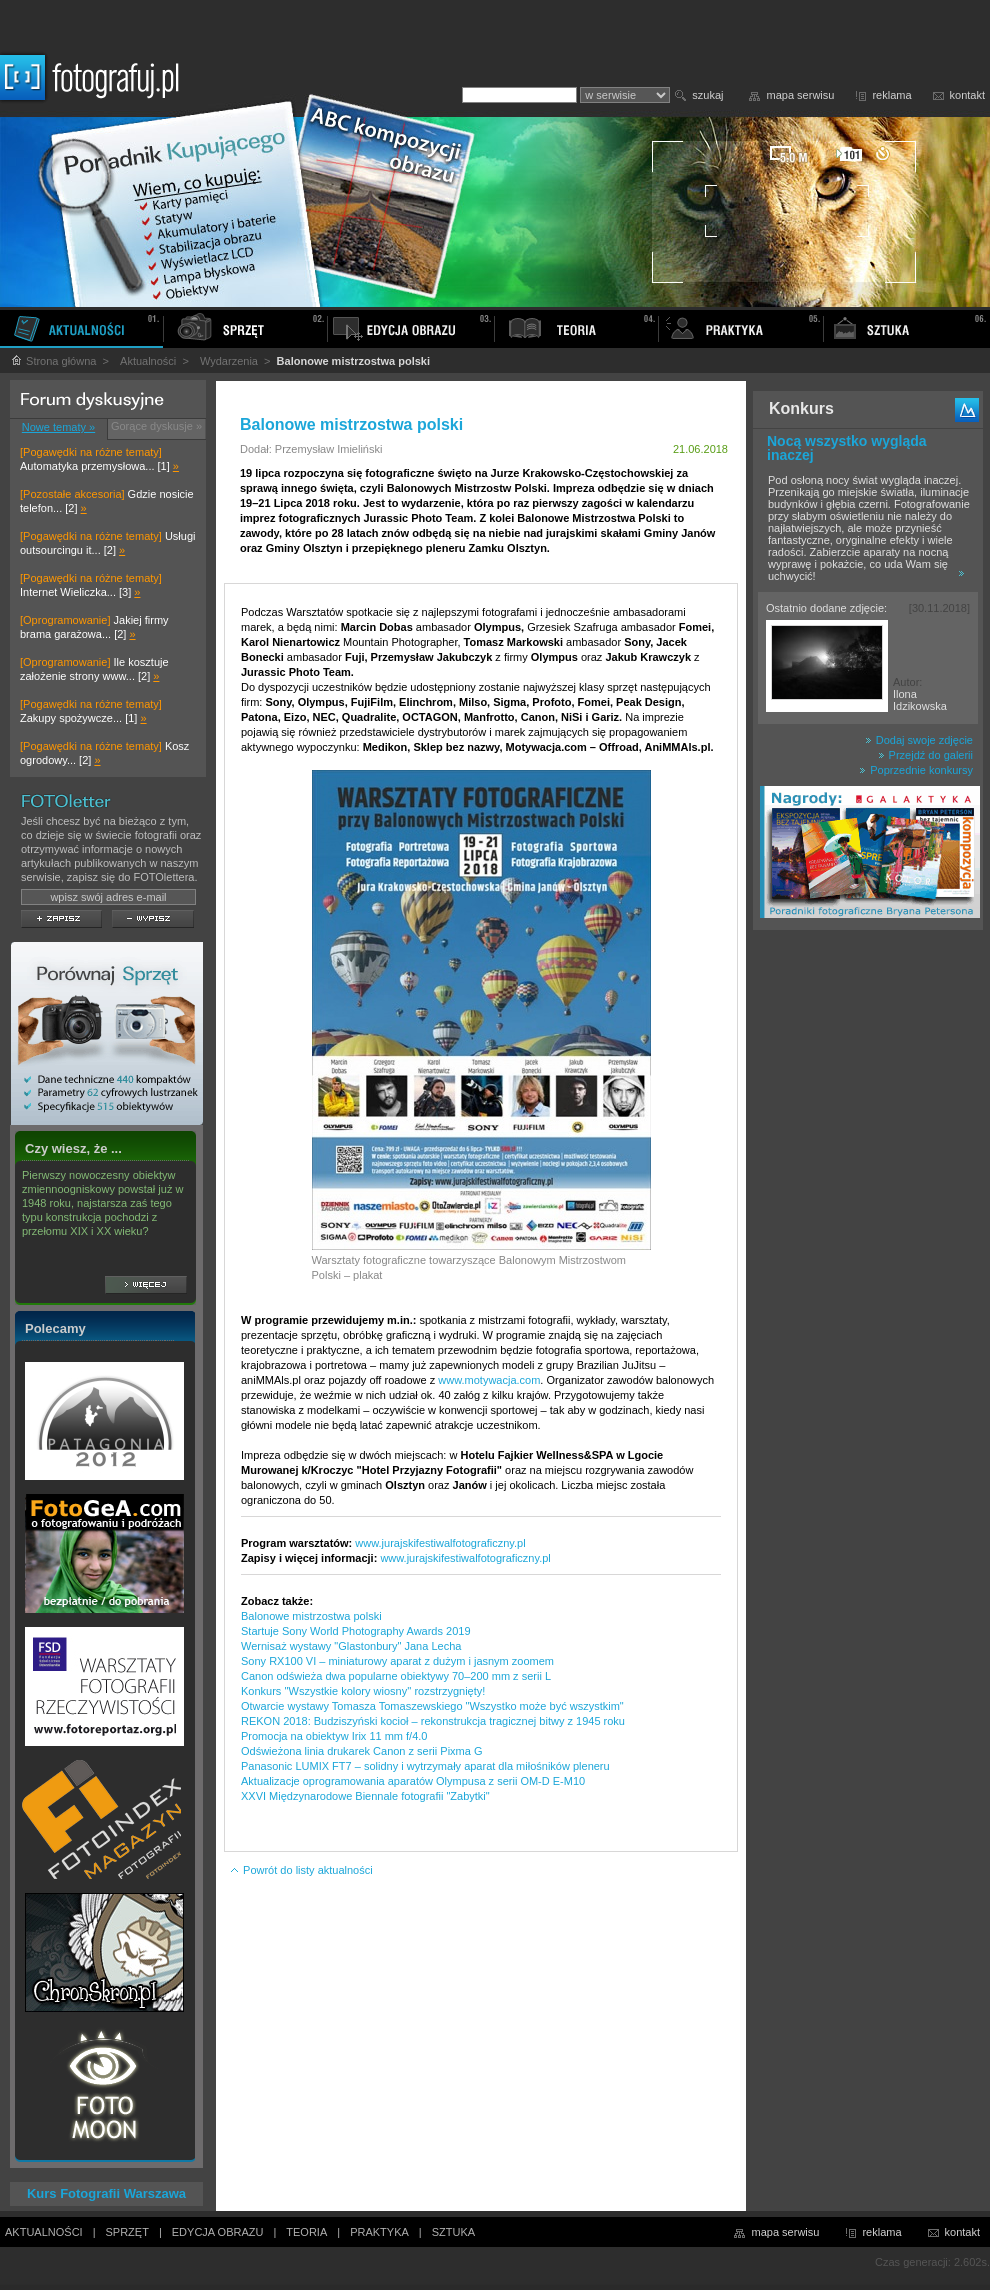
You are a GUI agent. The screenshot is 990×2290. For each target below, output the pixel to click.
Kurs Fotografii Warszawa (106, 2193)
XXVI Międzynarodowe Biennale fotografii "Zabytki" (365, 1796)
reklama (891, 95)
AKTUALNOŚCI (44, 2232)
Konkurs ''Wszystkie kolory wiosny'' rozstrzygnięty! (363, 1691)
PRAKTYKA (379, 2232)
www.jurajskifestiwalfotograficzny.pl (440, 1543)
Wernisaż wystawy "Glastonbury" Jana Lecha (351, 1646)
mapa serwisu (801, 95)
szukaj (707, 95)
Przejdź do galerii (925, 755)
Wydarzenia (229, 361)
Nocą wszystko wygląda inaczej (847, 448)
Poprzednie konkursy (916, 770)
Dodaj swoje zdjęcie (919, 740)
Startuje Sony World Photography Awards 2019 (356, 1631)
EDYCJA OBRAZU (218, 2232)
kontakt (967, 95)
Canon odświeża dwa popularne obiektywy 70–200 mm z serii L (396, 1676)
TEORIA (306, 2232)
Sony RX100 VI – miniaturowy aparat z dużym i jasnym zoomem (397, 1661)
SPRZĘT (127, 2232)
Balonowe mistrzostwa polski (311, 1616)
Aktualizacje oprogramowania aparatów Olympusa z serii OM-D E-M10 (413, 1781)
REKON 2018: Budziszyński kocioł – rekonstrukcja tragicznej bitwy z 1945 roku (433, 1721)
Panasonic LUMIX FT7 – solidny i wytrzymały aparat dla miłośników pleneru (425, 1766)
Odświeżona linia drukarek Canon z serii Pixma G (362, 1751)
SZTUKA (453, 2232)
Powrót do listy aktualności (301, 1870)
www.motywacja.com (489, 1380)
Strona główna (53, 361)
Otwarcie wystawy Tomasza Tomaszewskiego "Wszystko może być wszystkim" (432, 1706)
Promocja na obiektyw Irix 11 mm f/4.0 (334, 1736)
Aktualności (148, 361)
